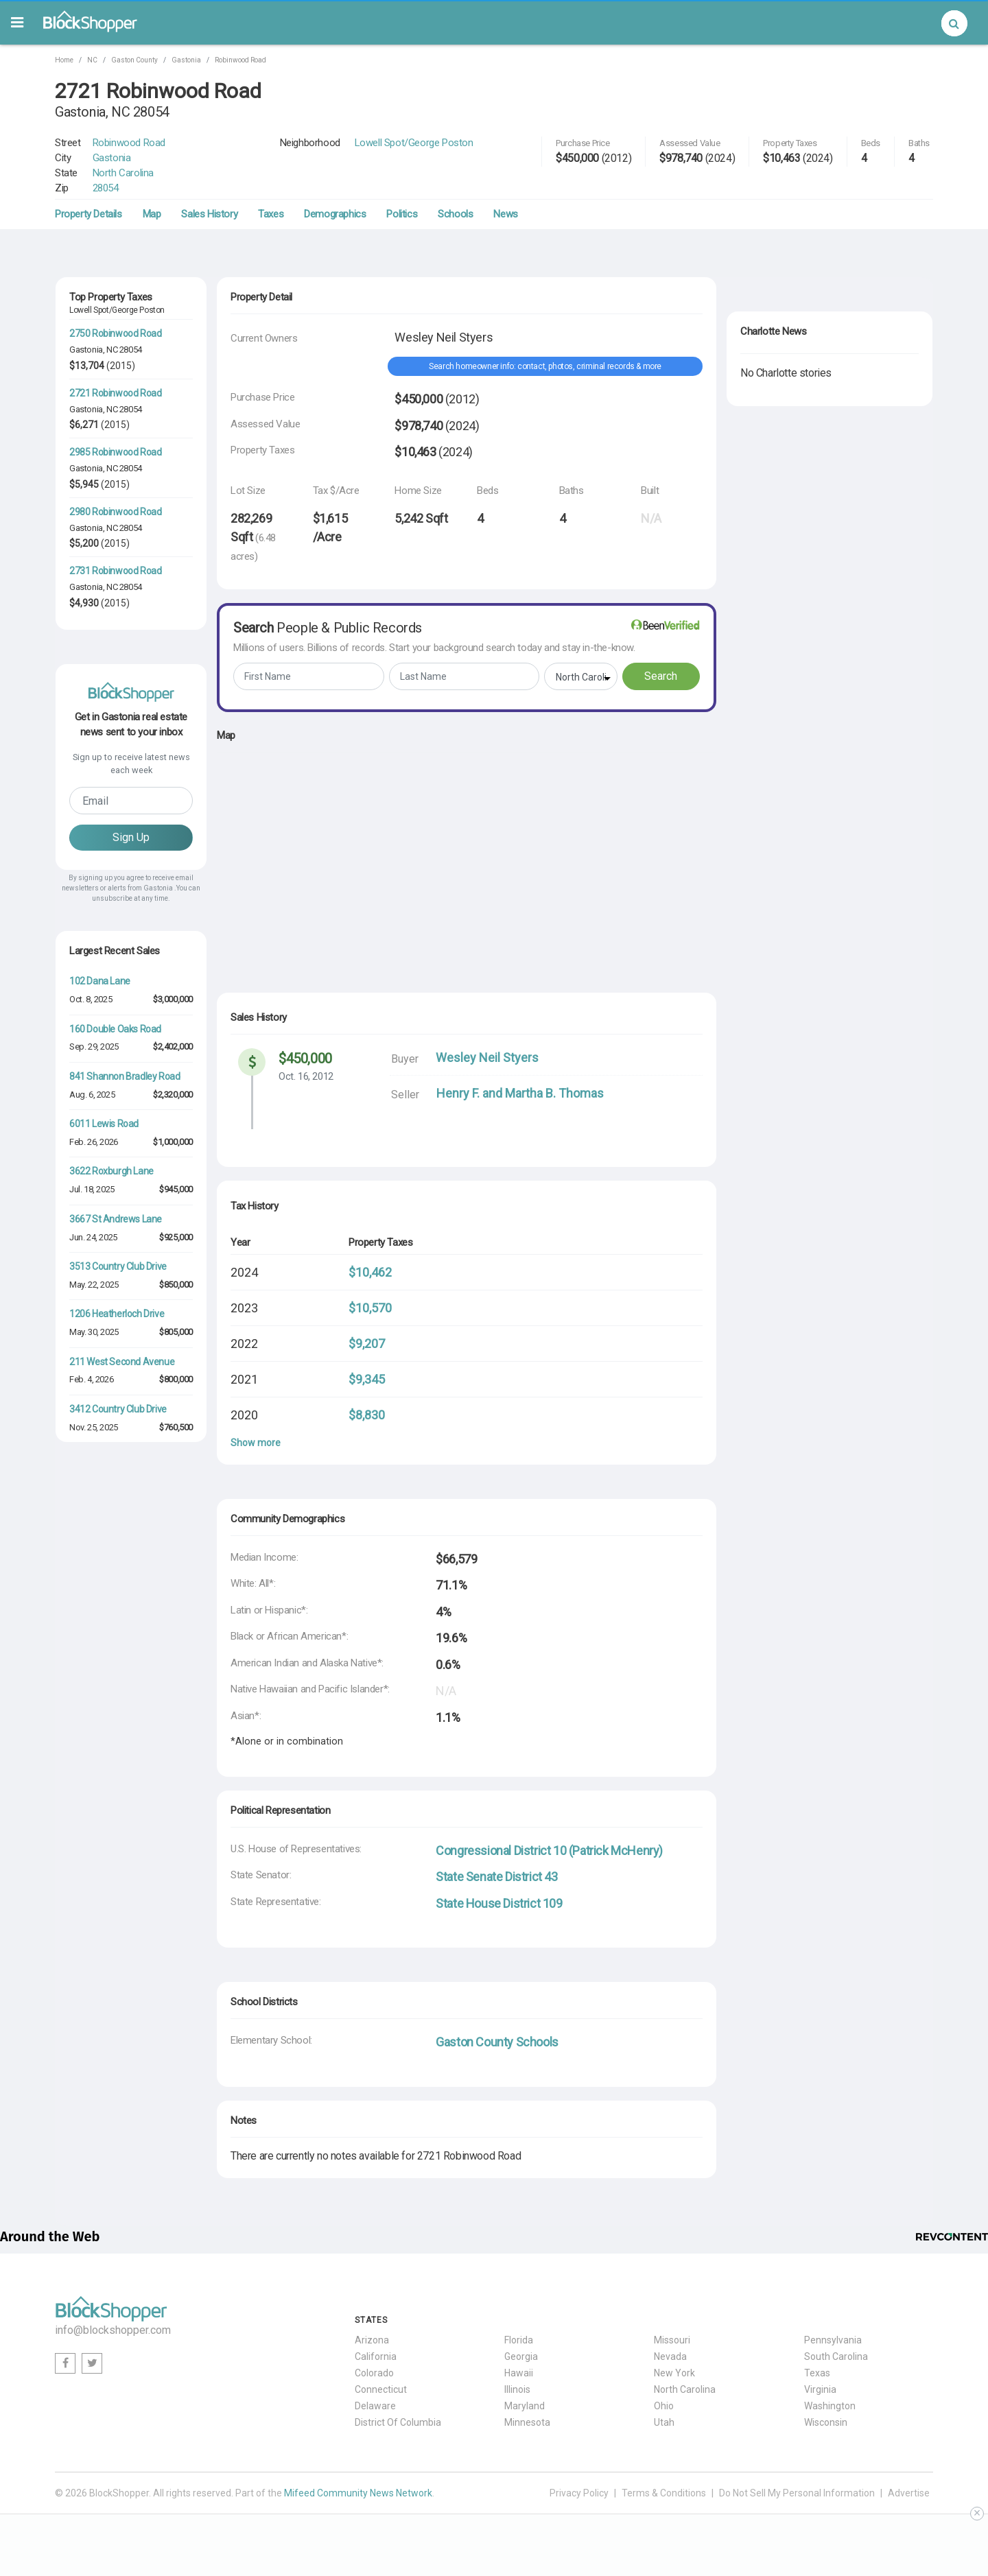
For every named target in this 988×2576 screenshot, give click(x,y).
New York (674, 2372)
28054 (106, 188)
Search (660, 676)
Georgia (521, 2356)
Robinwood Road (240, 60)
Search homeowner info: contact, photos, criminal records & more (545, 366)
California (376, 2356)
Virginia (820, 2389)
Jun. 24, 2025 (93, 1237)
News (505, 214)
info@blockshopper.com (113, 2330)
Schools (455, 214)
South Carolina (836, 2356)
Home (64, 60)
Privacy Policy (579, 2493)
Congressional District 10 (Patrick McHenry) (549, 1850)
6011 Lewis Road (104, 1123)
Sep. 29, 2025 (94, 1046)
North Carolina (123, 173)
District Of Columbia (398, 2422)
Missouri (672, 2340)
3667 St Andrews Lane (115, 1219)
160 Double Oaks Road (115, 1029)
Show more (256, 1442)
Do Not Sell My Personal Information (797, 2493)
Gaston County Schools (497, 2042)
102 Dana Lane (99, 981)
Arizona (372, 2340)
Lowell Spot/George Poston (414, 143)
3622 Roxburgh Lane (111, 1171)
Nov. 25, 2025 (93, 1427)
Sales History (209, 214)
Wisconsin (825, 2422)
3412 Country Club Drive (118, 1409)
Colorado (374, 2372)
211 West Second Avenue (121, 1361)
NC (92, 60)
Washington (830, 2405)
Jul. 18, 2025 (92, 1189)
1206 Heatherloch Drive (116, 1313)
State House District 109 (499, 1903)
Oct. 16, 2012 (306, 1076)
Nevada (670, 2356)
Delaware (375, 2405)
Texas (817, 2372)
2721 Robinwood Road (115, 393)
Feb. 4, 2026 (91, 1379)
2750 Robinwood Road (115, 333)
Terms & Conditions (664, 2493)
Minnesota (527, 2422)
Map (152, 214)
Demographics (335, 214)
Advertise (909, 2493)
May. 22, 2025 (94, 1284)
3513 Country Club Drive (118, 1266)
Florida (518, 2340)
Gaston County (134, 60)
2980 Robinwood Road (115, 511)
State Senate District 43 (496, 1876)
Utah (664, 2422)
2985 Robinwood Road (115, 452)
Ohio (664, 2405)
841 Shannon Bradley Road (124, 1076)
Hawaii (518, 2372)
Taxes (270, 214)
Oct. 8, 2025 (90, 999)
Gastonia (186, 60)
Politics (401, 214)
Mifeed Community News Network (358, 2493)
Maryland (524, 2405)
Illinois (517, 2389)
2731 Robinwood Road (115, 570)
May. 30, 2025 (94, 1332)
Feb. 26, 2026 (93, 1142)
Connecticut (381, 2389)
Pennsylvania (833, 2340)
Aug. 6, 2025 (92, 1094)
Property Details (88, 214)
